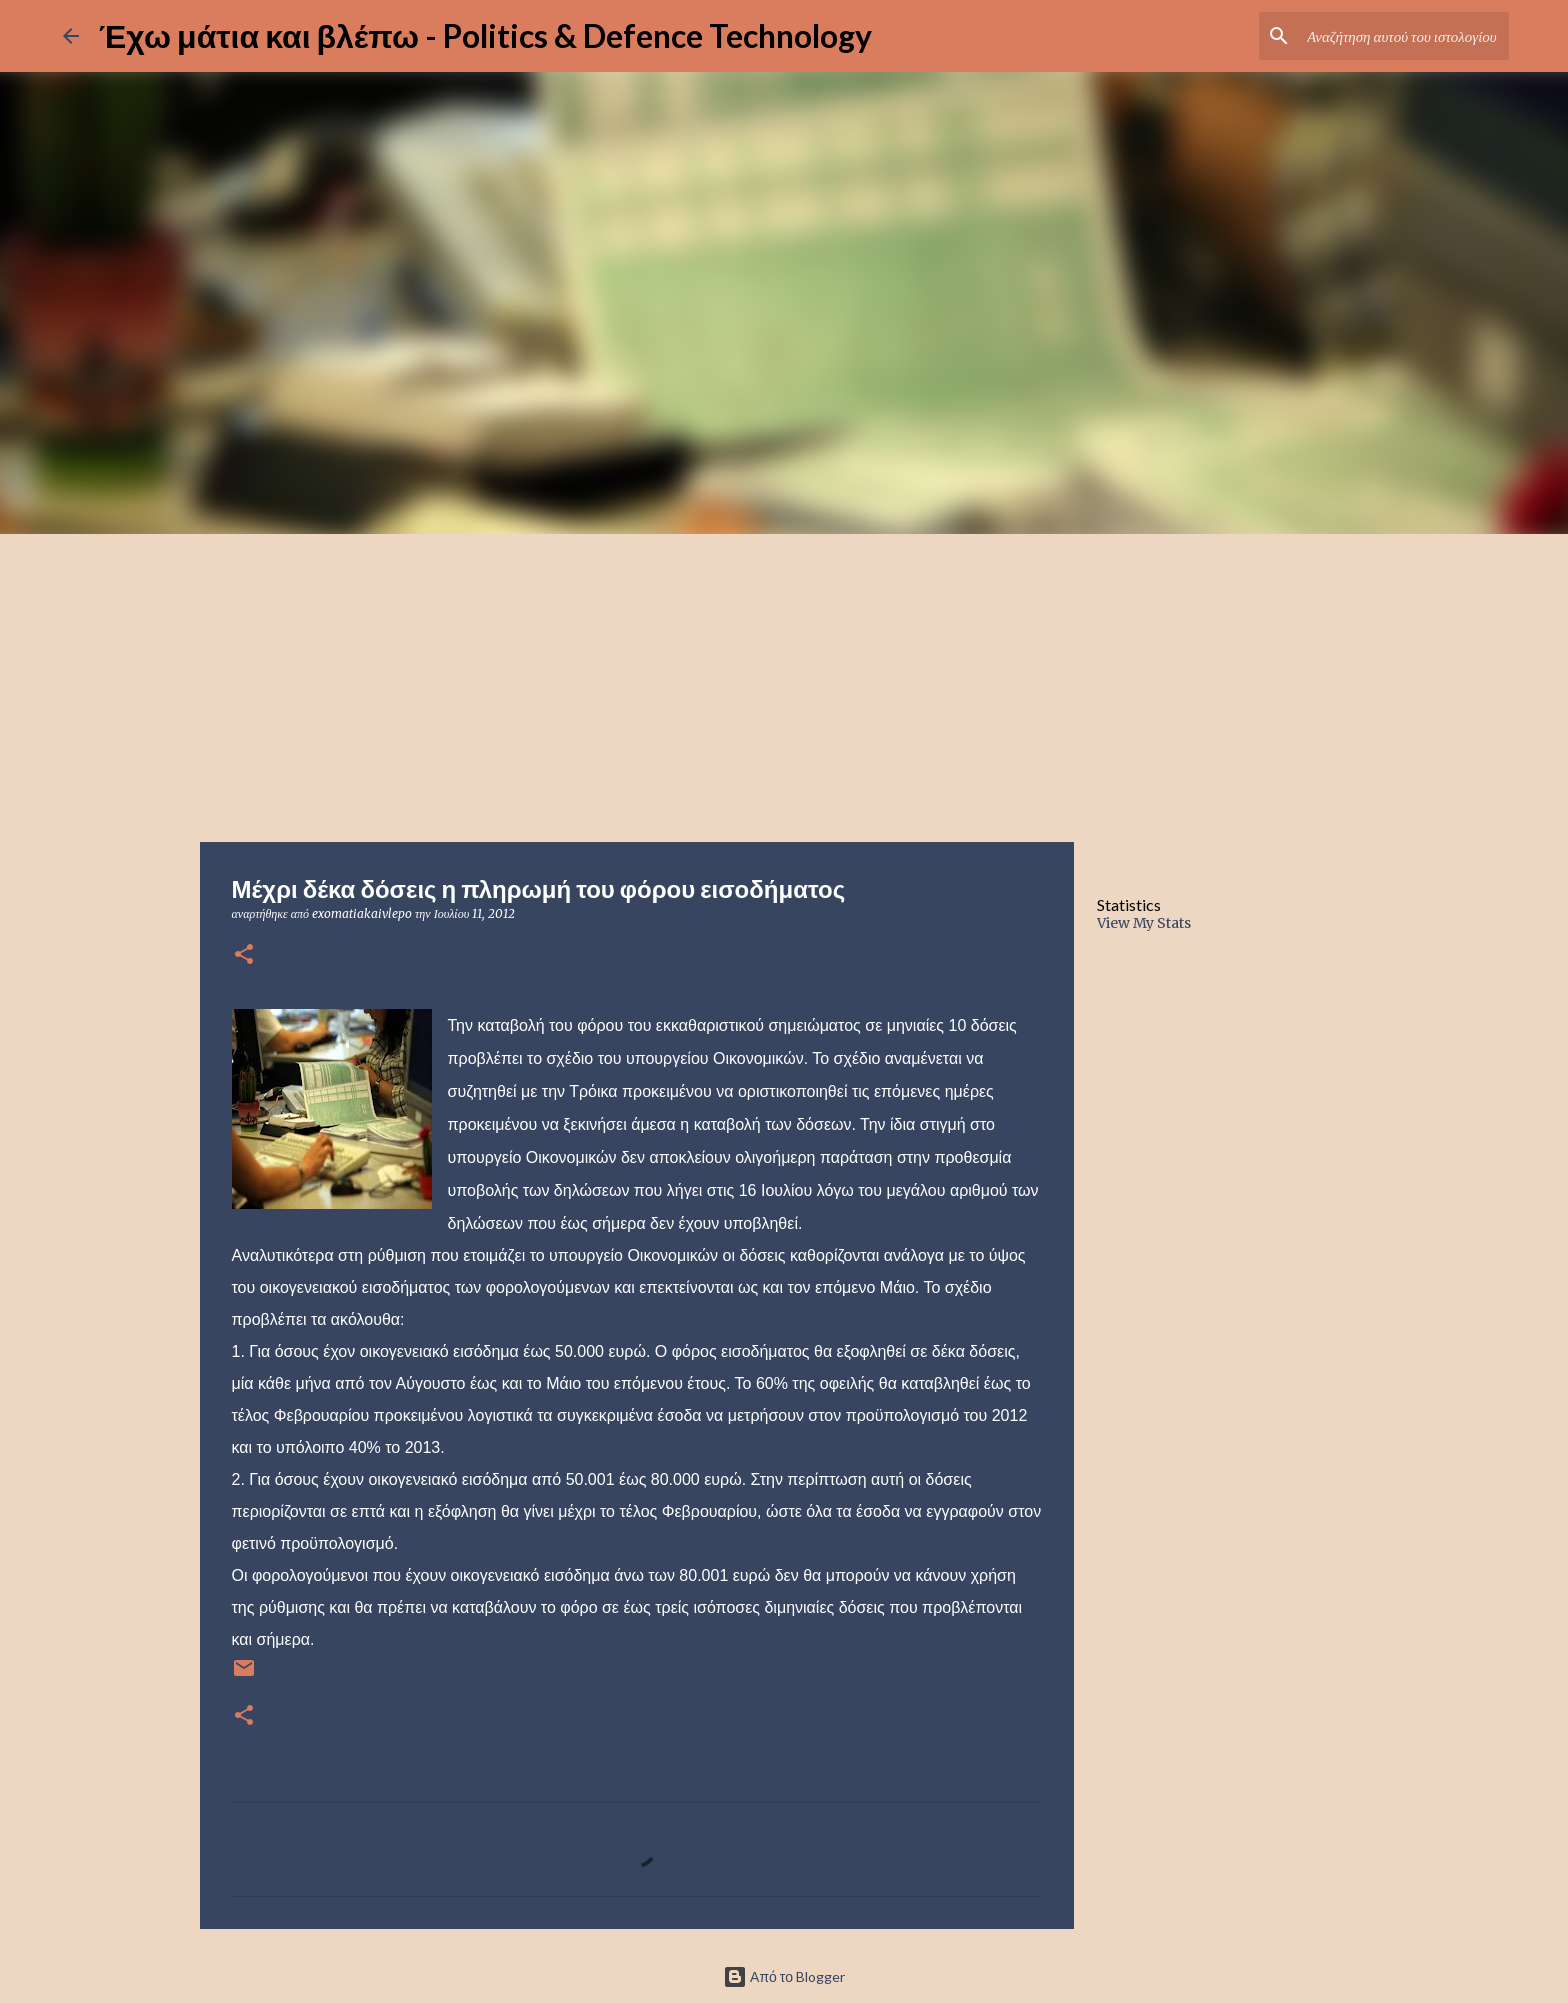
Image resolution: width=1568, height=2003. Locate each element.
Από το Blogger (784, 1976)
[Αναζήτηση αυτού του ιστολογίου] (1404, 36)
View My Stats (1144, 923)
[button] (244, 955)
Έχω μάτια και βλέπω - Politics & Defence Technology (485, 35)
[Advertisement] (784, 684)
